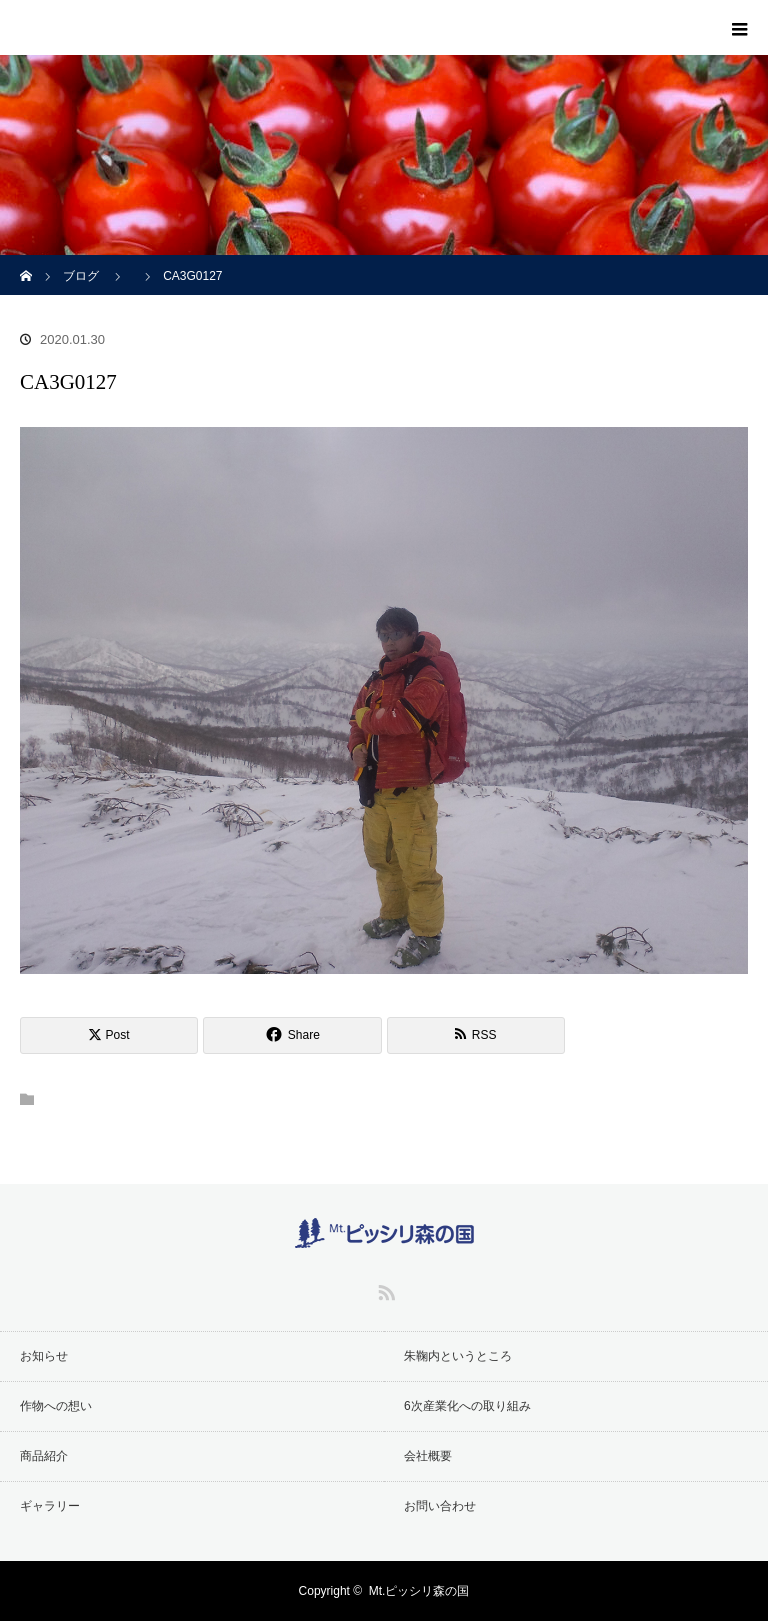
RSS (384, 1289)
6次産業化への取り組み (467, 1406)
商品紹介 (44, 1456)
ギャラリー (50, 1506)
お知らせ (44, 1356)
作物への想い (56, 1406)
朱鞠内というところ (458, 1356)
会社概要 (428, 1456)
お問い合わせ (440, 1506)
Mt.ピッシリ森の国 (419, 1591)
